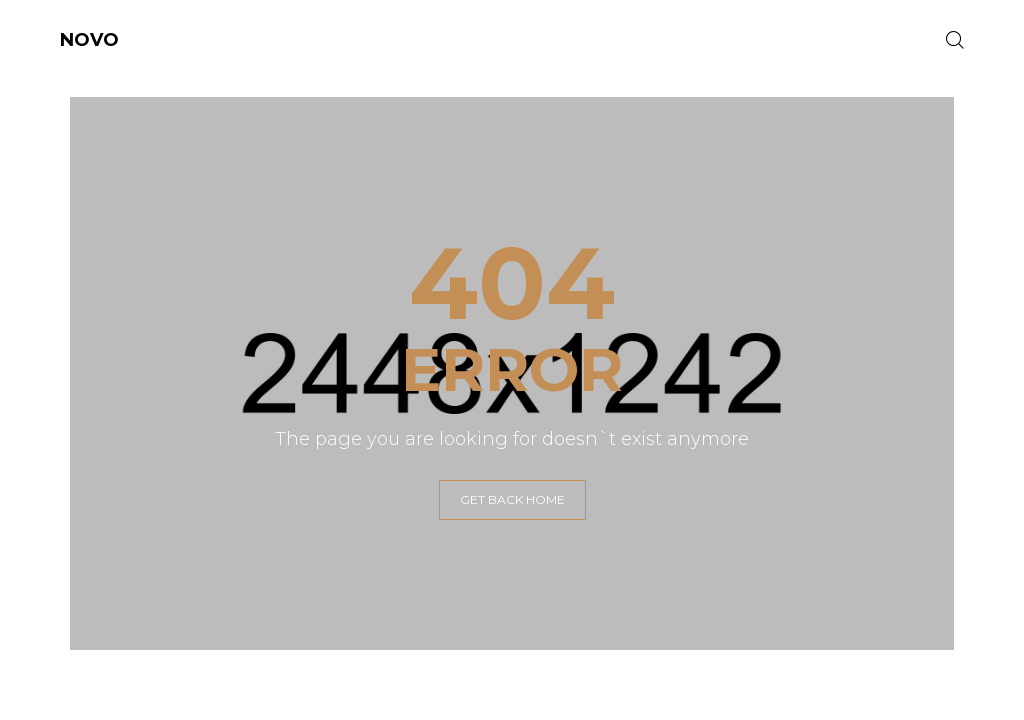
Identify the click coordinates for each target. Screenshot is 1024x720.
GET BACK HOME (512, 499)
